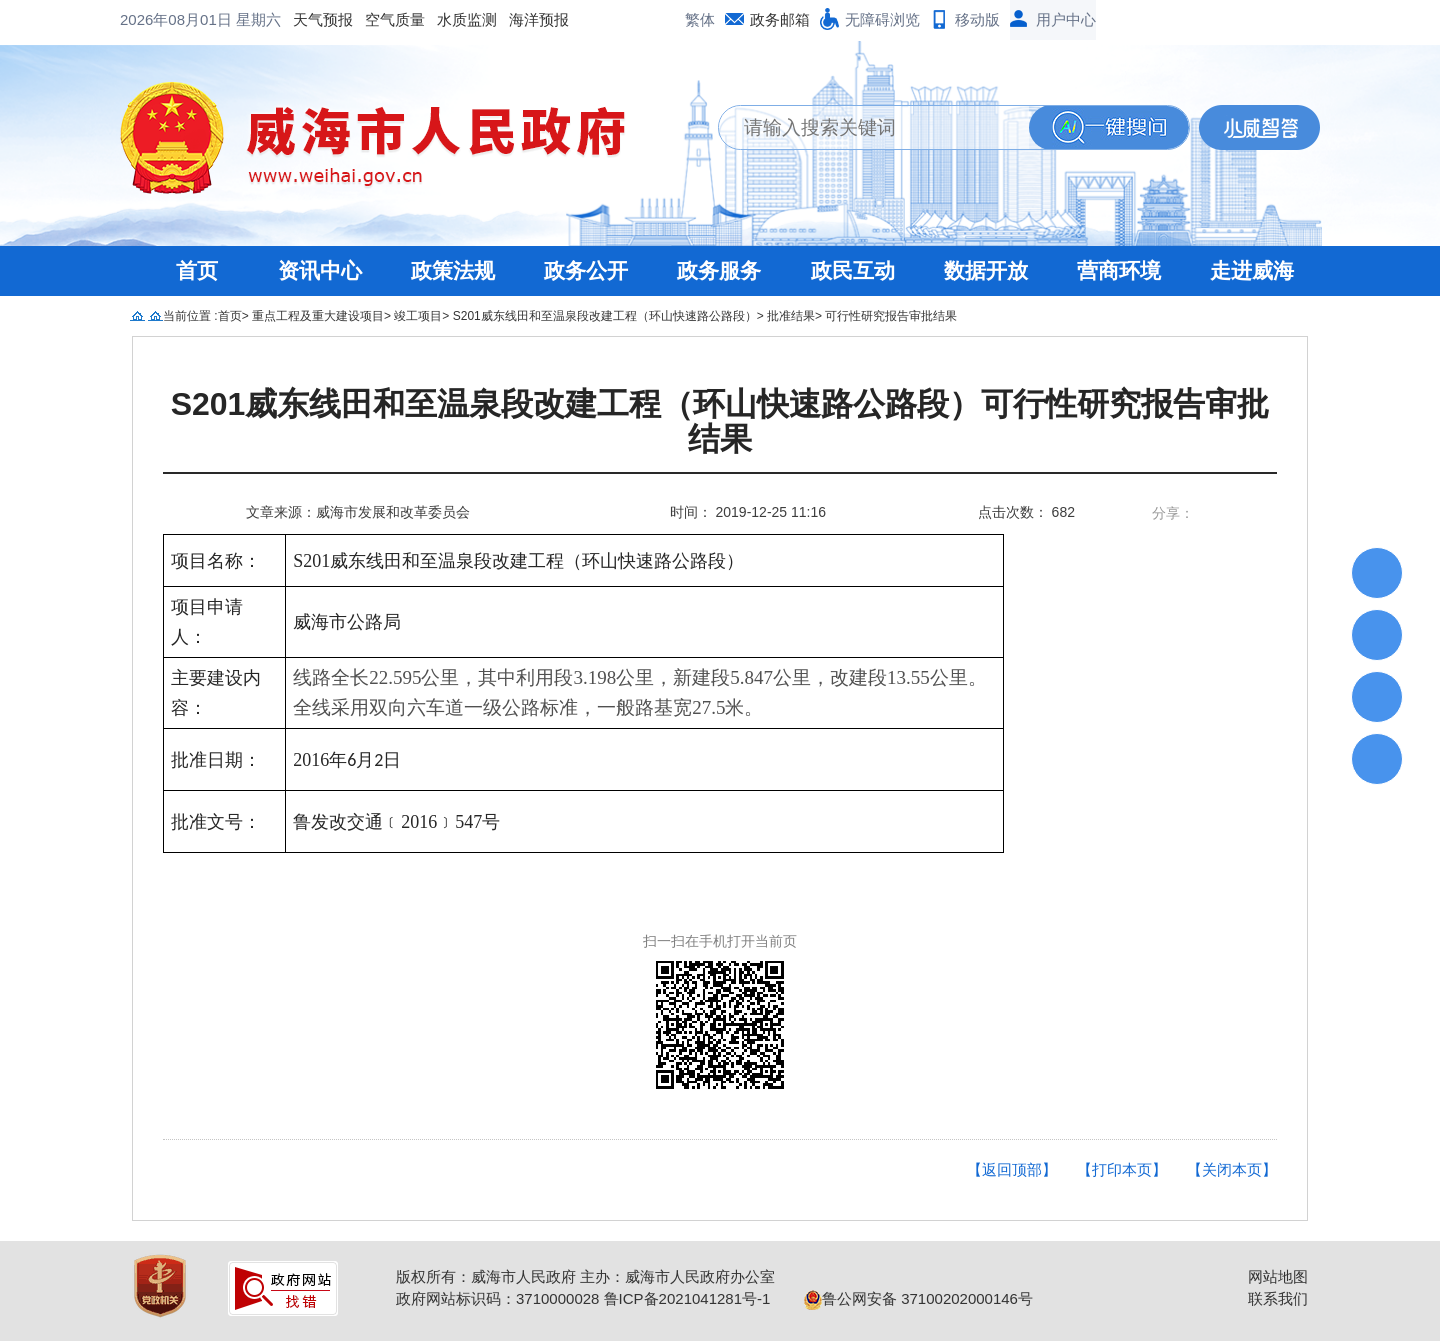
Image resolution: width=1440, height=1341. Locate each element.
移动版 (977, 19)
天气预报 (162, 19)
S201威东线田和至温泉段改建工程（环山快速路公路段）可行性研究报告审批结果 (720, 422)
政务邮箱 (780, 19)
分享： (1173, 513)
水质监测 (306, 19)
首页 (197, 270)
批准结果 (791, 316)
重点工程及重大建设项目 (318, 316)
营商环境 (1119, 270)
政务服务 (719, 270)
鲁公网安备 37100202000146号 (918, 1298)
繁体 (700, 19)
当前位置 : (190, 316)
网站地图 (1278, 1276)
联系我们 (1278, 1298)
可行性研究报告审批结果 (891, 316)
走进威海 (1252, 270)
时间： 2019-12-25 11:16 (748, 512)
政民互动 (853, 270)
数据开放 (986, 270)
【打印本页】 (1122, 1169)
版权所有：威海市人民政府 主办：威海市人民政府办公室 (585, 1276)
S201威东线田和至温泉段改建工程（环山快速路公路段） (605, 316)
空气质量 (234, 19)
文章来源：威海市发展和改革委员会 (358, 512)
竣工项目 (418, 316)
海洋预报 (378, 19)
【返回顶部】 (1012, 1169)
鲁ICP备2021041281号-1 (687, 1298)
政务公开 (586, 270)
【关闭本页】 (1232, 1169)
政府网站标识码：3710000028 (497, 1298)
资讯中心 (320, 270)
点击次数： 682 (1026, 512)
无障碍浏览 (882, 19)
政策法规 (453, 270)
